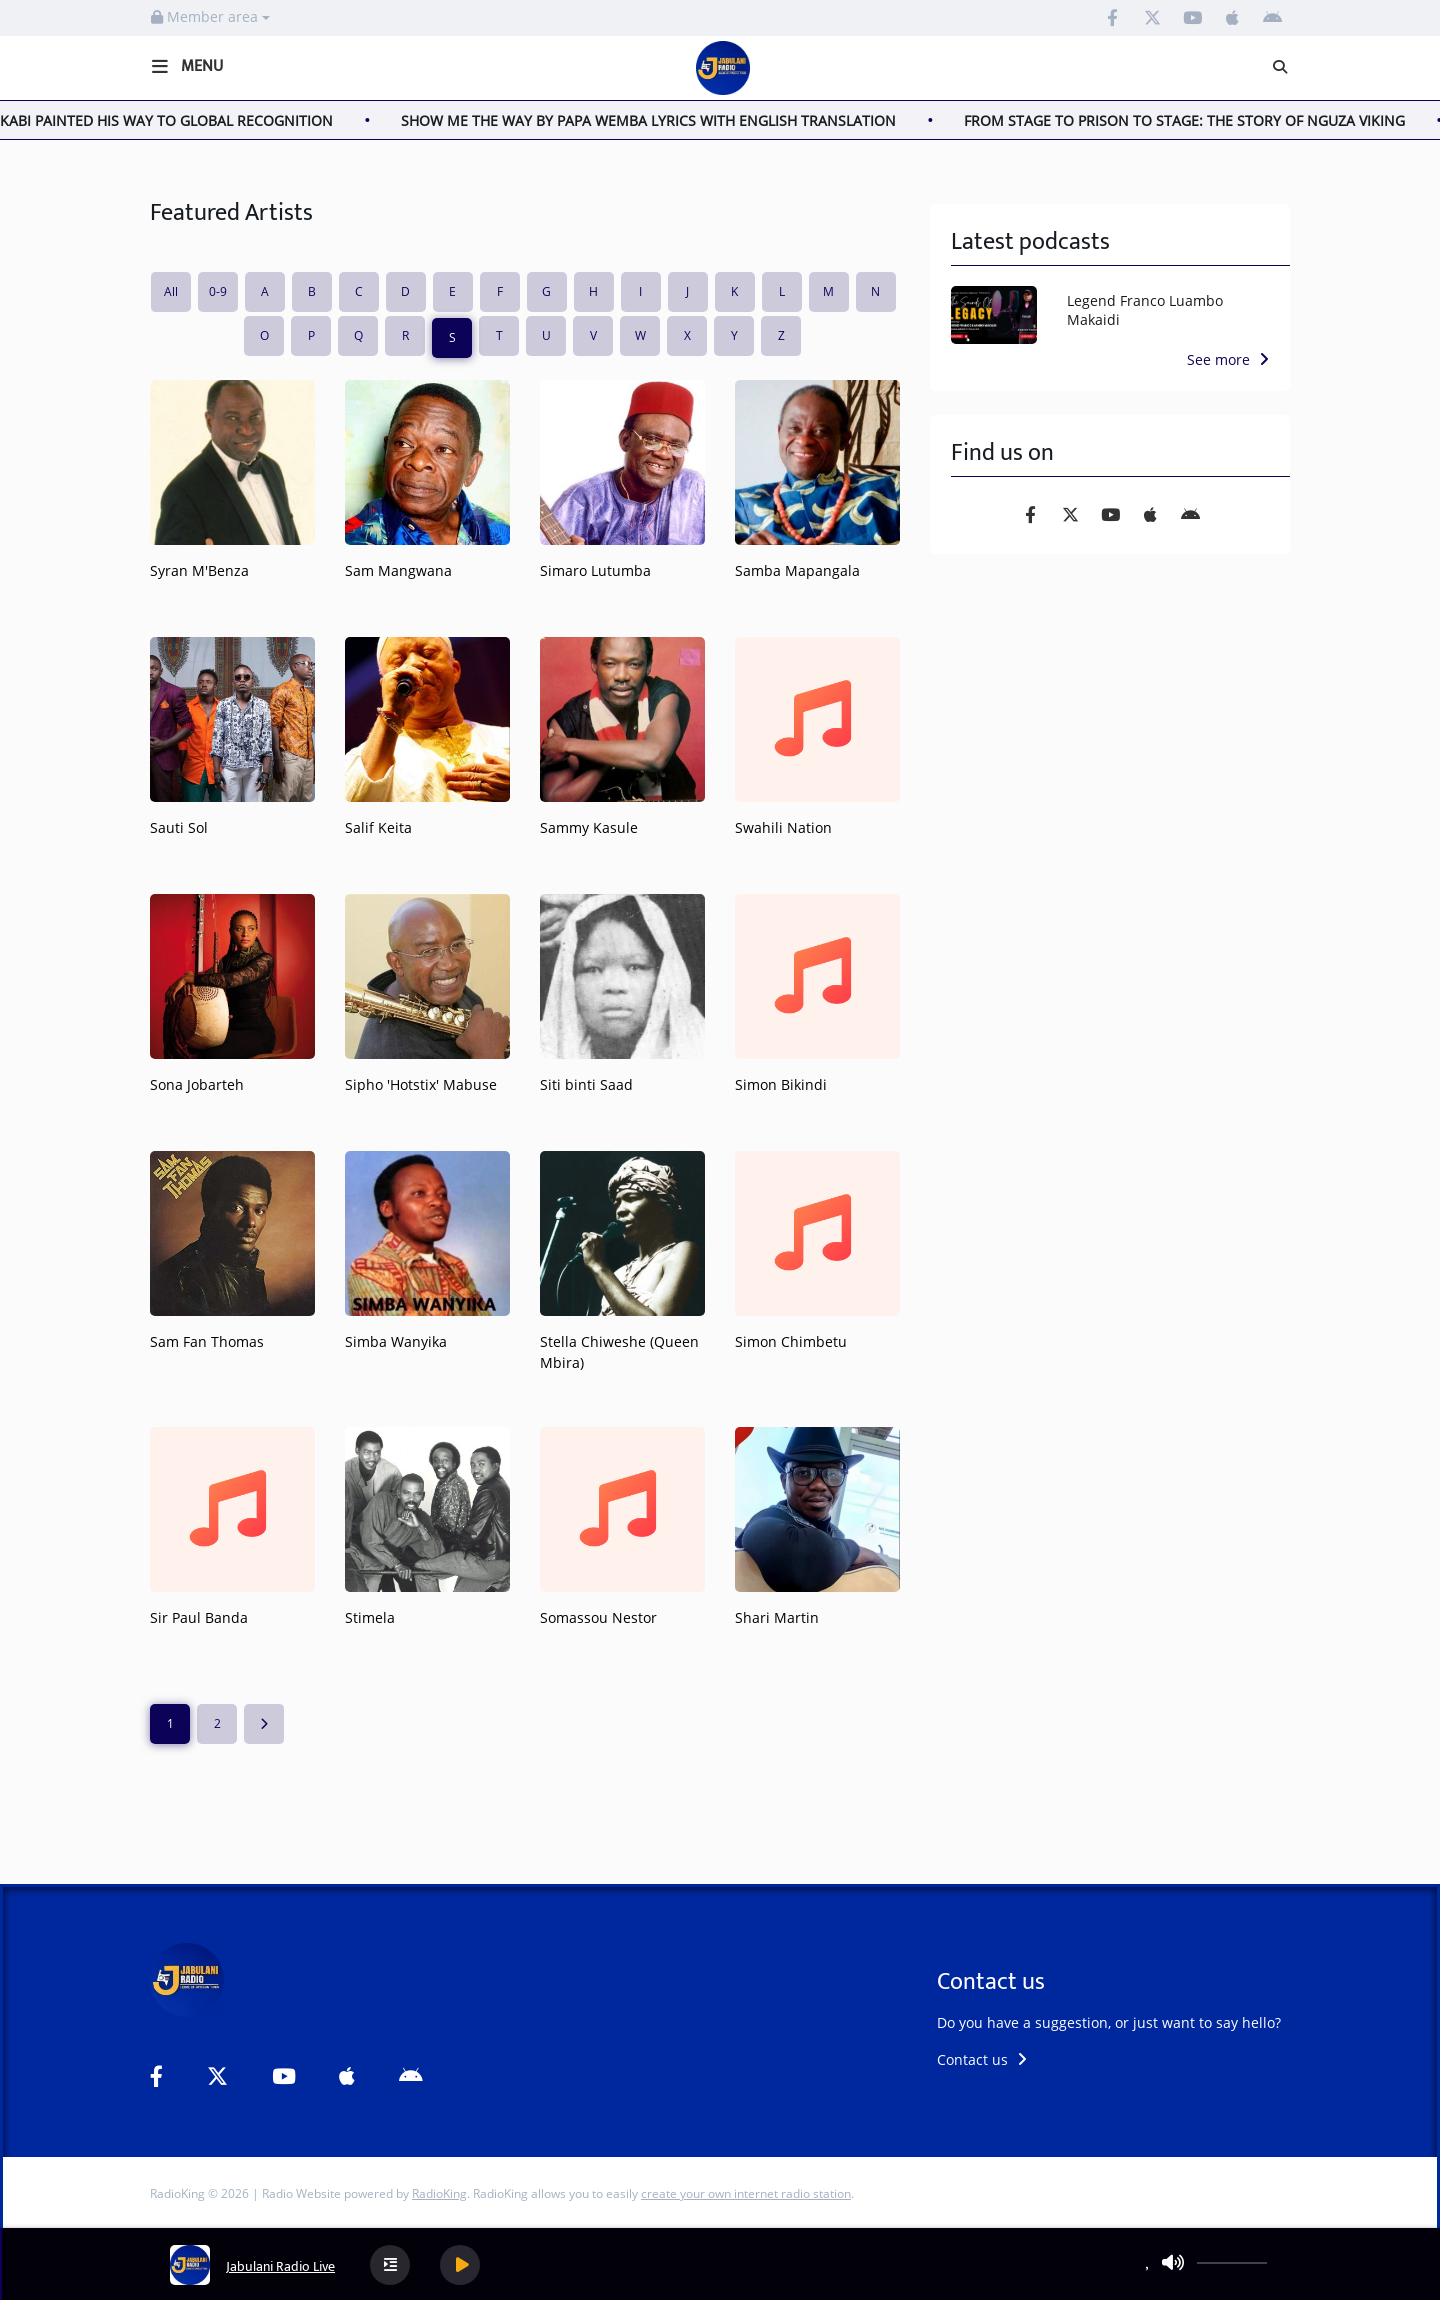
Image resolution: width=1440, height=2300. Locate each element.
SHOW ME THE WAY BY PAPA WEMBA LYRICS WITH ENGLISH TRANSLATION (675, 120)
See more (1228, 359)
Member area (210, 16)
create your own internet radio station (746, 2193)
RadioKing (439, 2193)
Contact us (982, 2059)
